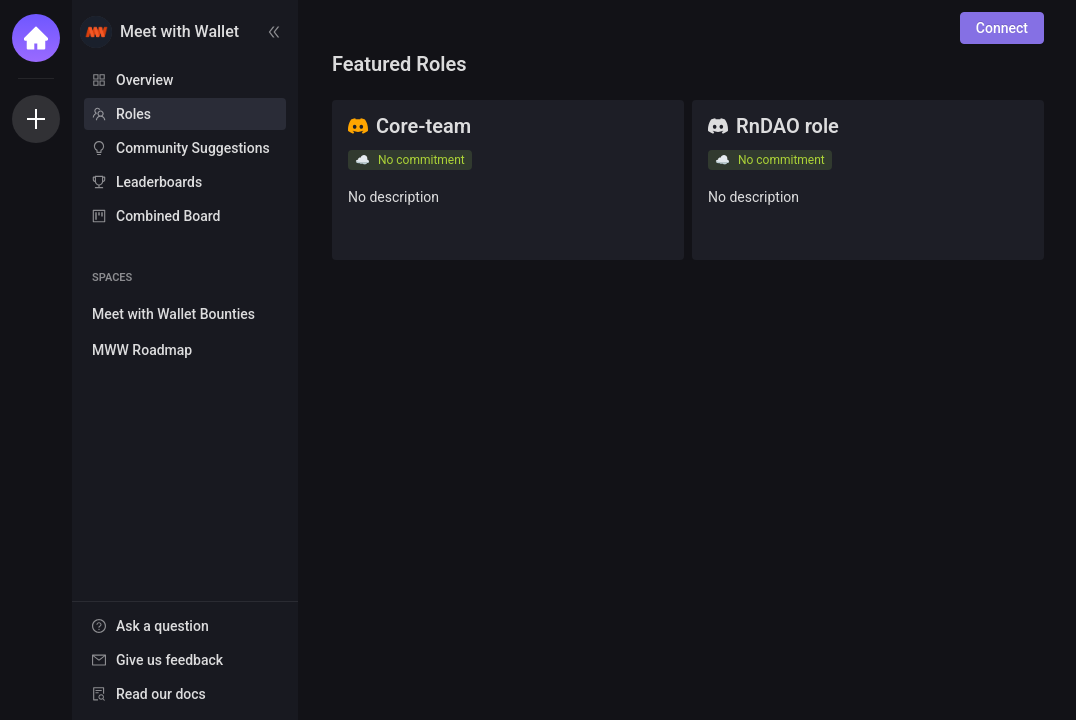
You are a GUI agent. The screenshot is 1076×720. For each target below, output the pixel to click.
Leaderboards (159, 182)
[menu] (185, 149)
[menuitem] (185, 80)
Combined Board (168, 216)
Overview (144, 80)
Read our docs (161, 694)
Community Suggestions (193, 148)
